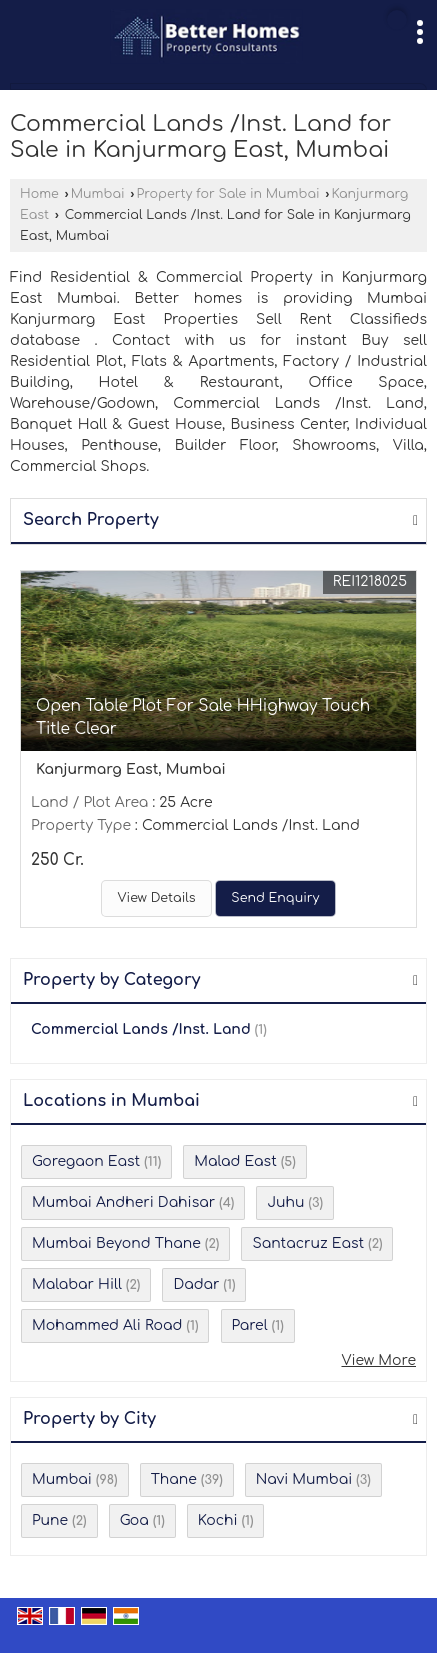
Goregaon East (86, 1161)
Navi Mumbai (304, 1479)
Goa (134, 1520)
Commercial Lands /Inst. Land (141, 1029)
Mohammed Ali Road (107, 1325)
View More (378, 1360)
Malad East (235, 1161)
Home (39, 194)
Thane (174, 1479)
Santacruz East (308, 1243)
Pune (50, 1520)
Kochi (218, 1520)
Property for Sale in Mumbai (228, 194)
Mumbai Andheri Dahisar (123, 1202)
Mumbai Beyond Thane (116, 1243)
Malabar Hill (77, 1284)
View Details (156, 898)
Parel (250, 1325)
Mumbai (98, 194)
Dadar (196, 1284)
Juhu (285, 1202)
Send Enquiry (275, 898)
